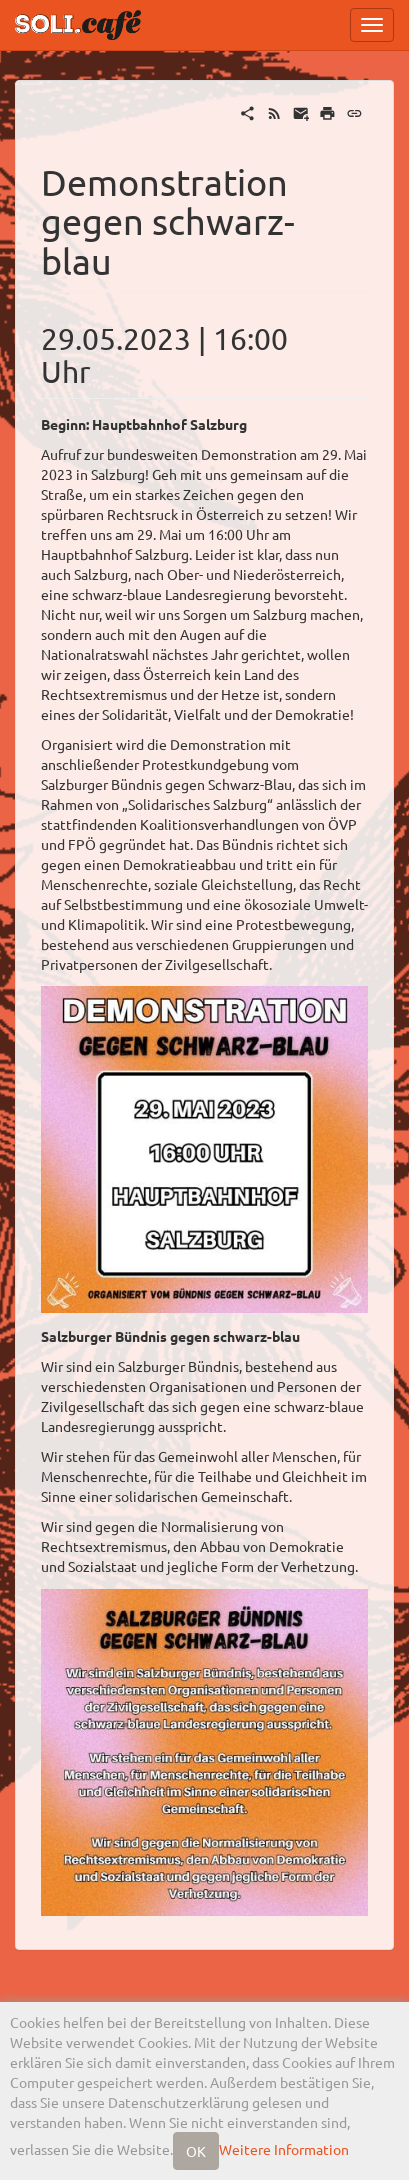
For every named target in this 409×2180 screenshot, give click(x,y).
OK (196, 2151)
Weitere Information (284, 2149)
